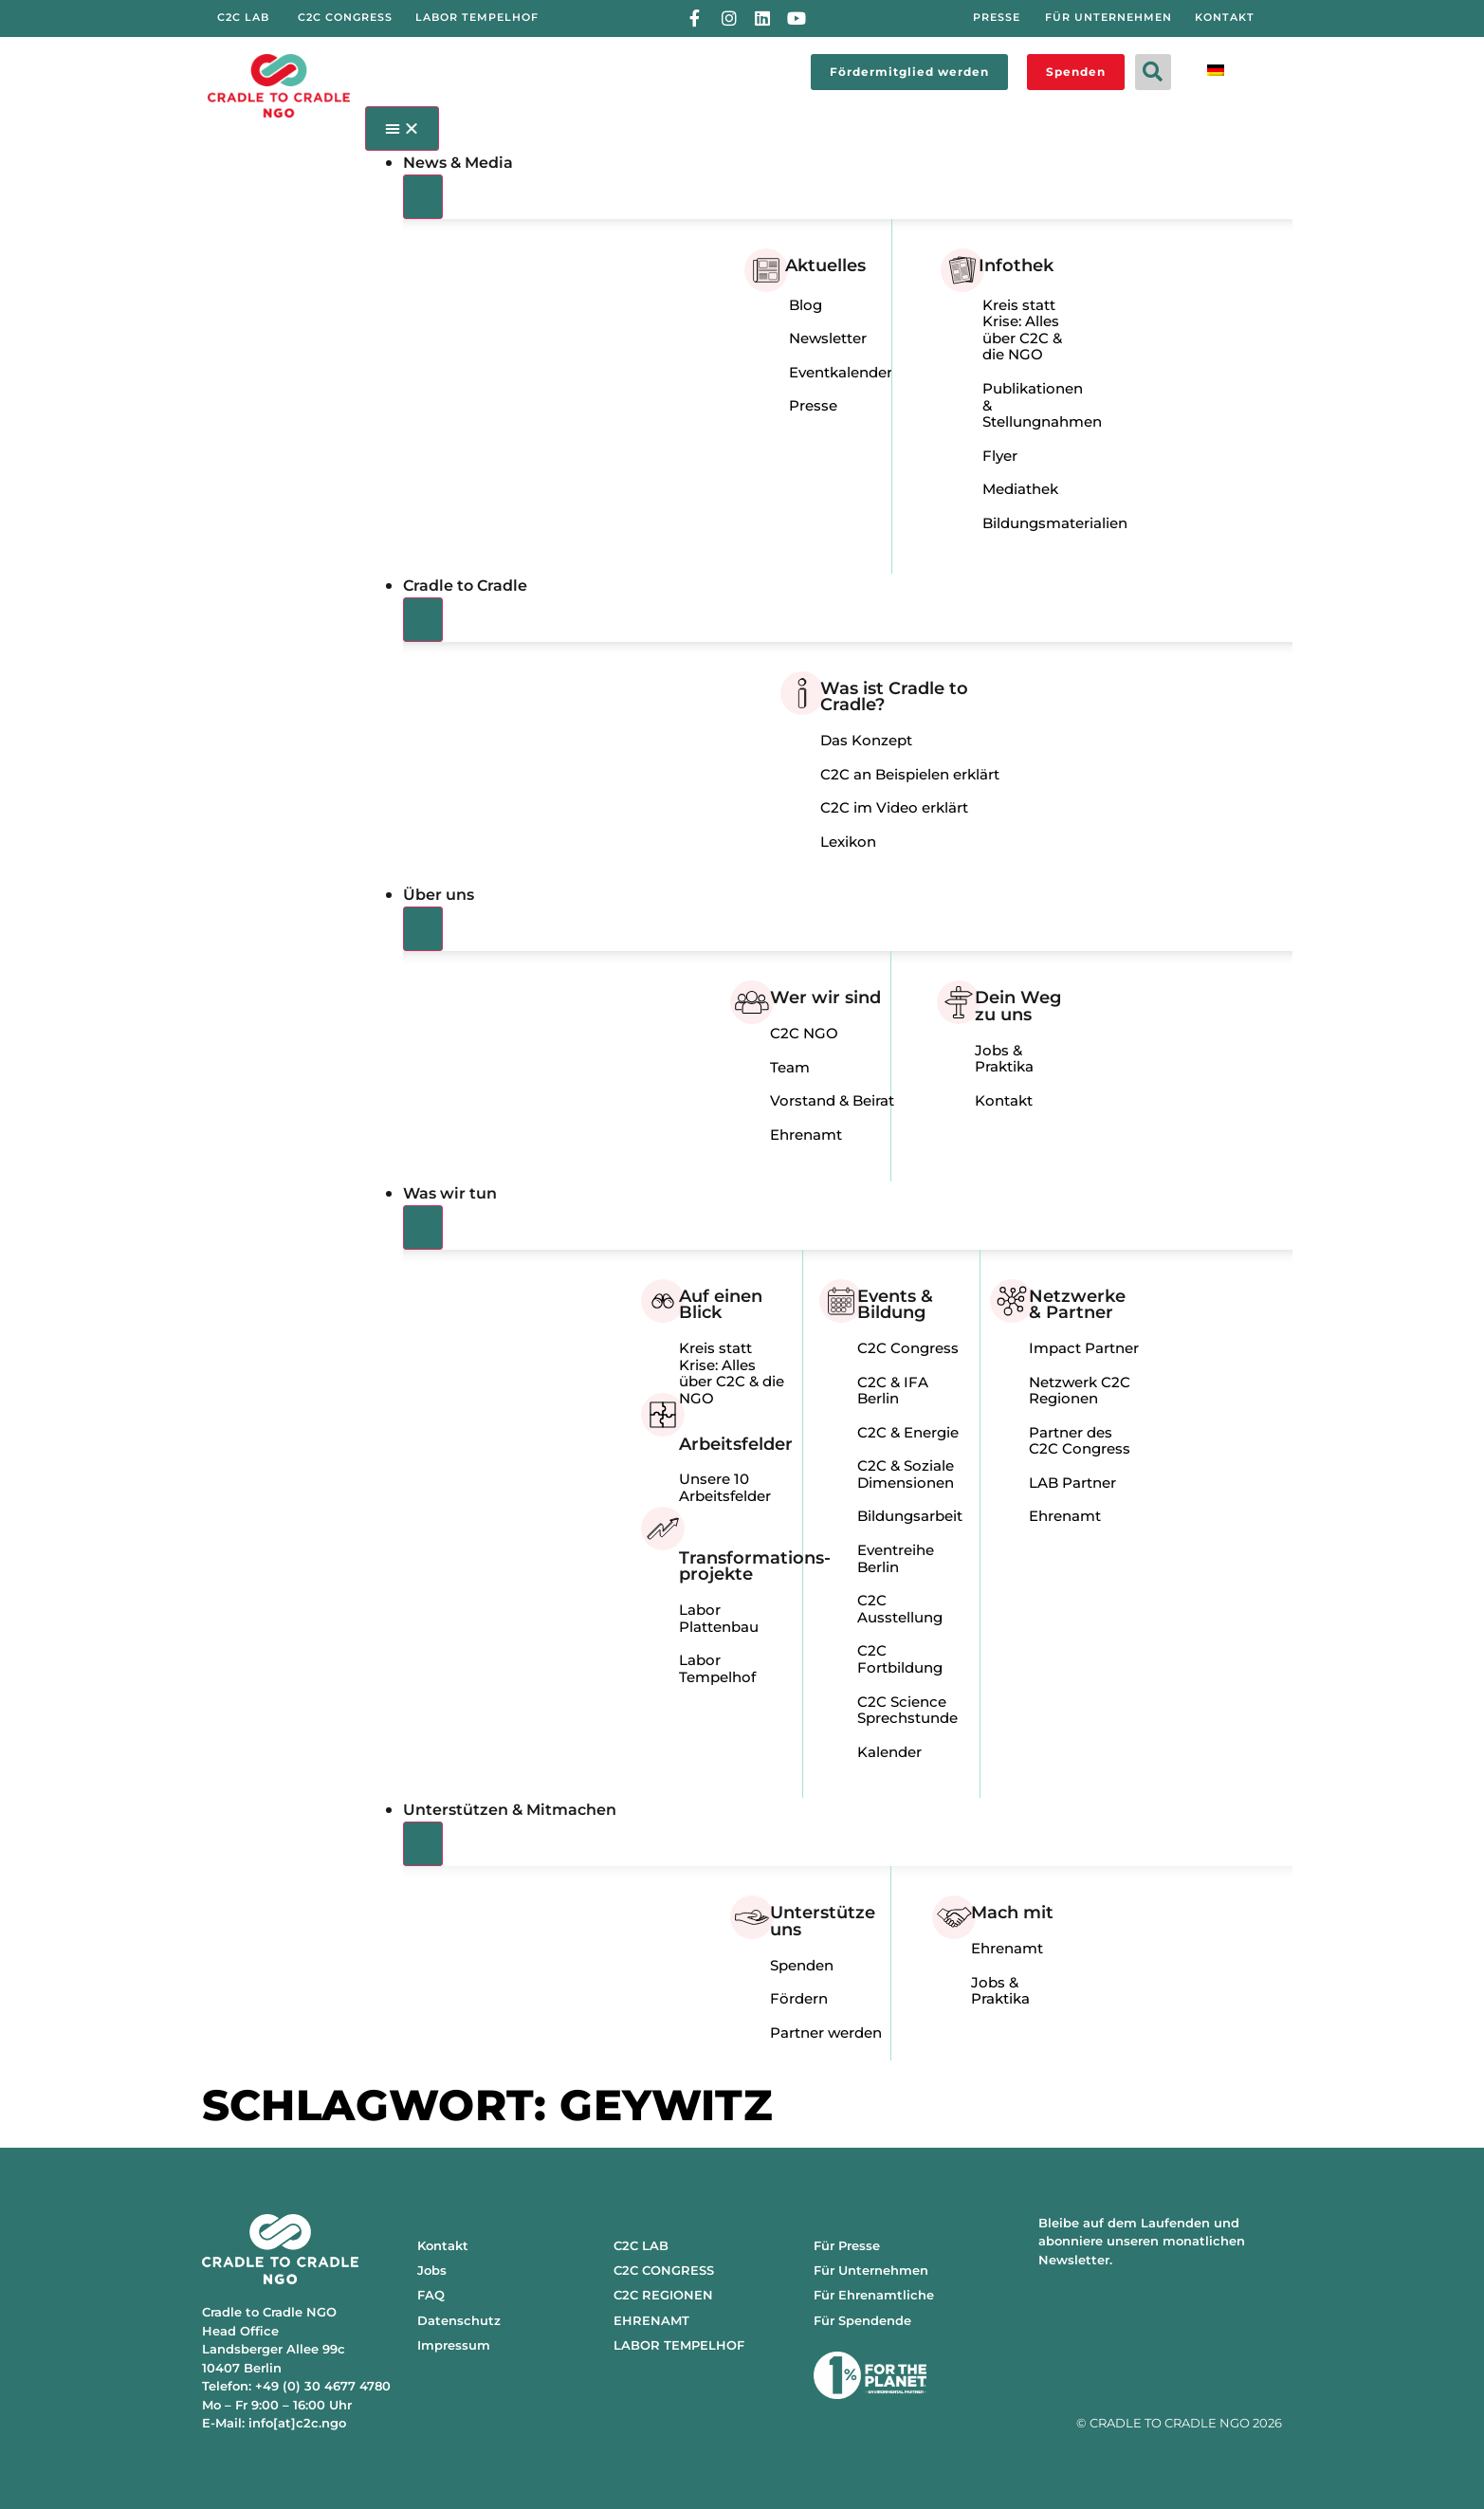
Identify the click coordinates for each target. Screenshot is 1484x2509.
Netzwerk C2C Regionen (1079, 1390)
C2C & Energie (908, 1432)
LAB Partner (1072, 1483)
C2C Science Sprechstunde (907, 1710)
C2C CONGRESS (664, 2270)
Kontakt (1004, 1100)
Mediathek (1020, 489)
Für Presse (847, 2245)
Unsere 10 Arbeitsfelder (725, 1487)
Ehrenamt (806, 1135)
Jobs (432, 2270)
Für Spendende (862, 2320)
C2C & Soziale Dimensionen (905, 1474)
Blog (805, 305)
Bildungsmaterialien (1054, 523)
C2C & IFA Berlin (892, 1390)
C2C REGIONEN (663, 2294)
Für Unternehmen (871, 2270)
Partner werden (826, 2033)
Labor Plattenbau (719, 1618)
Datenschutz (459, 2320)
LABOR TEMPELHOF (679, 2345)
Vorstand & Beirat (832, 1100)
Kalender (889, 1752)
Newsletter (828, 338)
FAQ (431, 2294)
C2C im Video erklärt (894, 807)
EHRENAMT (651, 2320)
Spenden (802, 1965)
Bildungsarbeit (909, 1516)
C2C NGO (804, 1033)
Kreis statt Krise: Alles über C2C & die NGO (1022, 330)
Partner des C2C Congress (1079, 1440)
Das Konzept (866, 740)
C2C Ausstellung (900, 1608)
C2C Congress (908, 1348)
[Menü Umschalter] (402, 128)
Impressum (453, 2345)
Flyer (999, 456)
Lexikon (848, 842)
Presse (813, 405)
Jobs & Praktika (1004, 1058)
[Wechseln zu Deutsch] (1216, 69)
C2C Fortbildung (900, 1658)
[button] (1153, 72)
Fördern (799, 1998)
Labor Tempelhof (717, 1668)
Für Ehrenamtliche (874, 2294)
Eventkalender (840, 372)
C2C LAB (641, 2245)
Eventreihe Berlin (895, 1558)
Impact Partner (1084, 1348)
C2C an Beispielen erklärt (909, 774)
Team (790, 1067)
